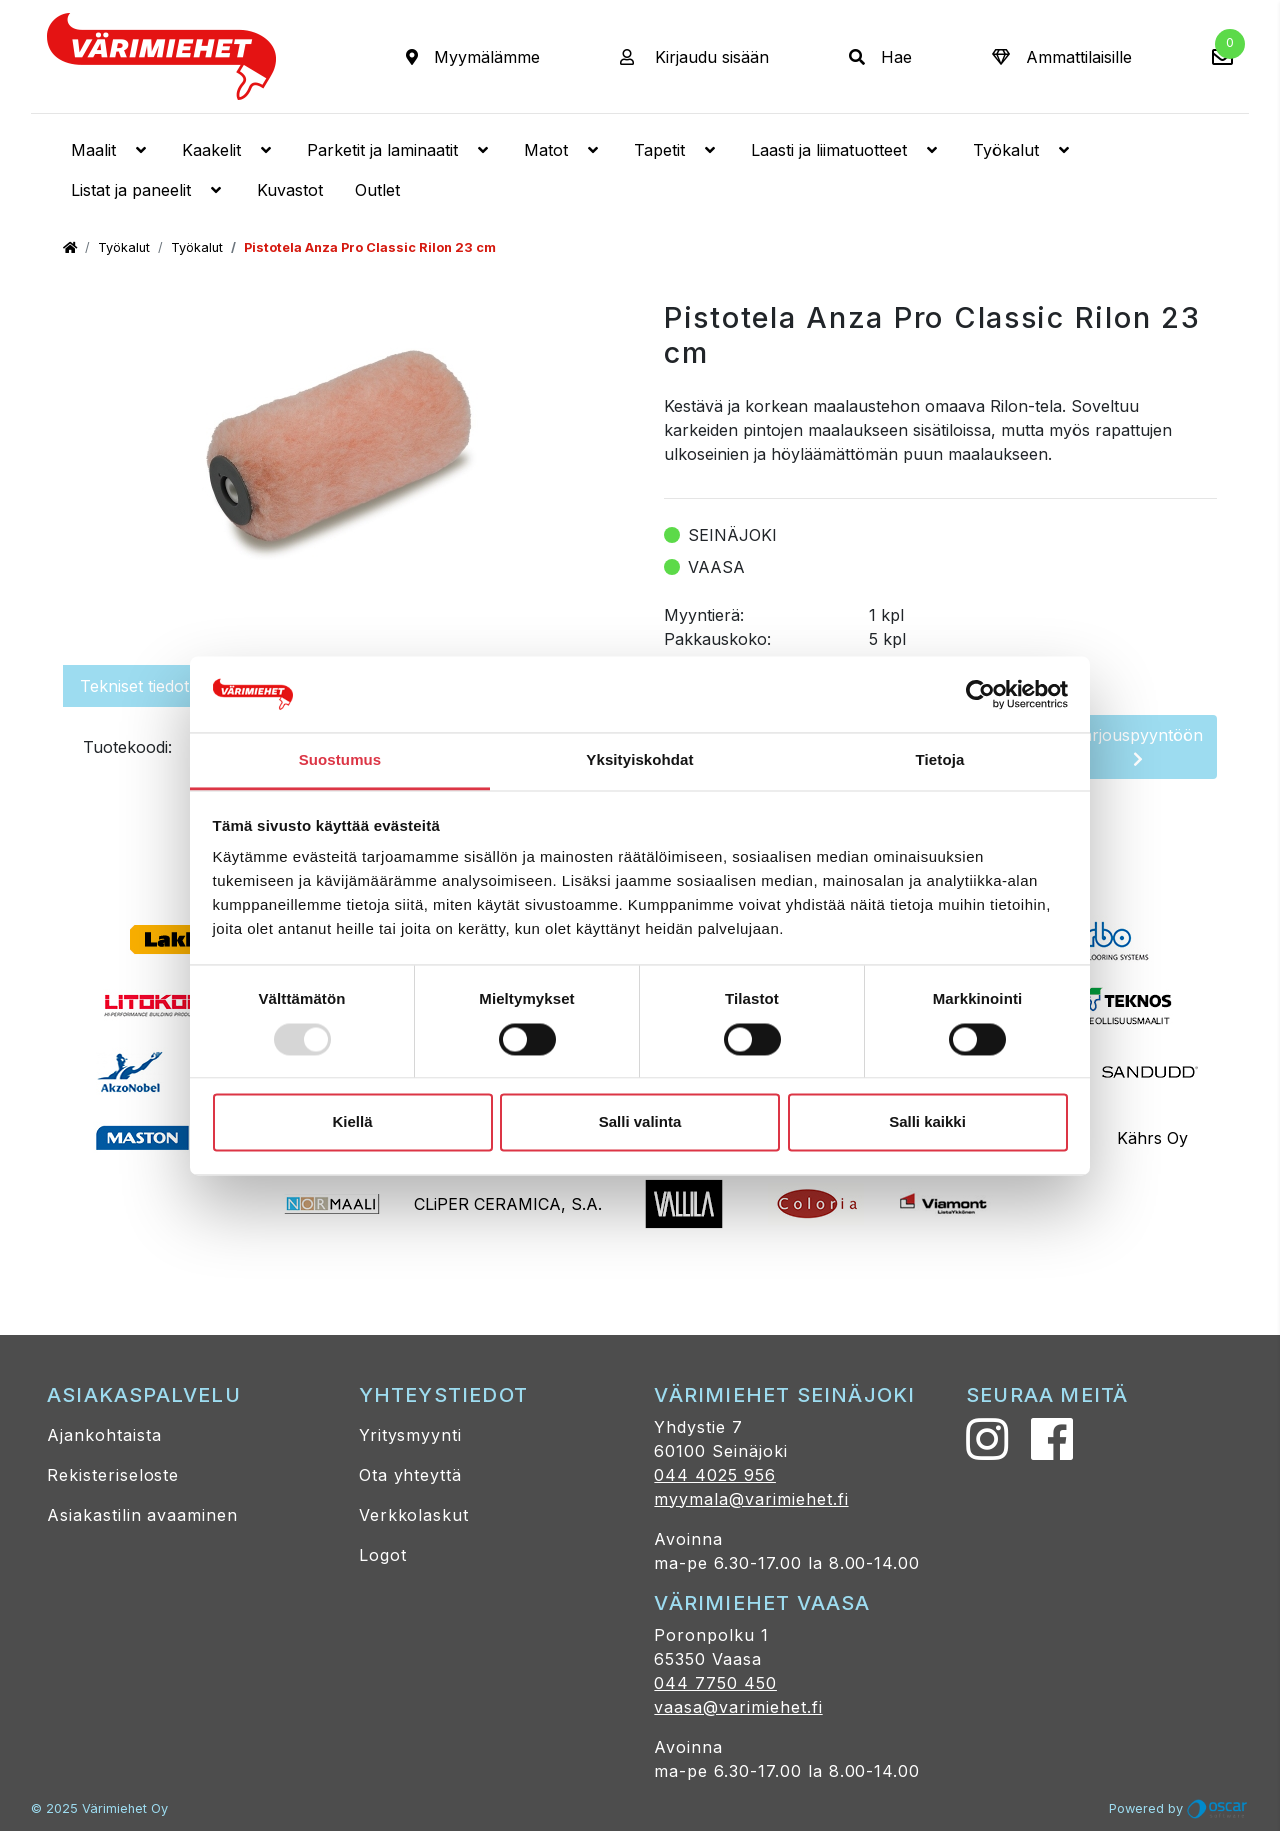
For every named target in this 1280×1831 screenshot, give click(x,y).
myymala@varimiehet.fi (751, 1499)
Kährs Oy (1152, 1138)
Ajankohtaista (104, 1435)
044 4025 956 (715, 1475)
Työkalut (1023, 150)
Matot (563, 150)
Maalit (110, 150)
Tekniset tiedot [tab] (134, 686)
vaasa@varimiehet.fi (738, 1707)
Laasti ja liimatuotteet (846, 150)
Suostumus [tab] (340, 760)
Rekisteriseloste (113, 1475)
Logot (383, 1555)
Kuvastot (290, 190)
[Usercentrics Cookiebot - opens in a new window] (980, 694)
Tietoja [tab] (940, 760)
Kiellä (352, 1122)
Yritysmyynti (411, 1435)
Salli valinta (640, 1122)
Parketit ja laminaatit (399, 150)
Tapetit (676, 150)
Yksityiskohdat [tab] (639, 760)
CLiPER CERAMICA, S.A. (508, 1204)
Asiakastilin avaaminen (142, 1515)
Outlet (377, 190)
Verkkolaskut (414, 1515)
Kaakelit (228, 150)
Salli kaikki (927, 1122)
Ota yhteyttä (411, 1475)
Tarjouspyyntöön (1138, 746)
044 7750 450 (715, 1683)
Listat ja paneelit (148, 190)
